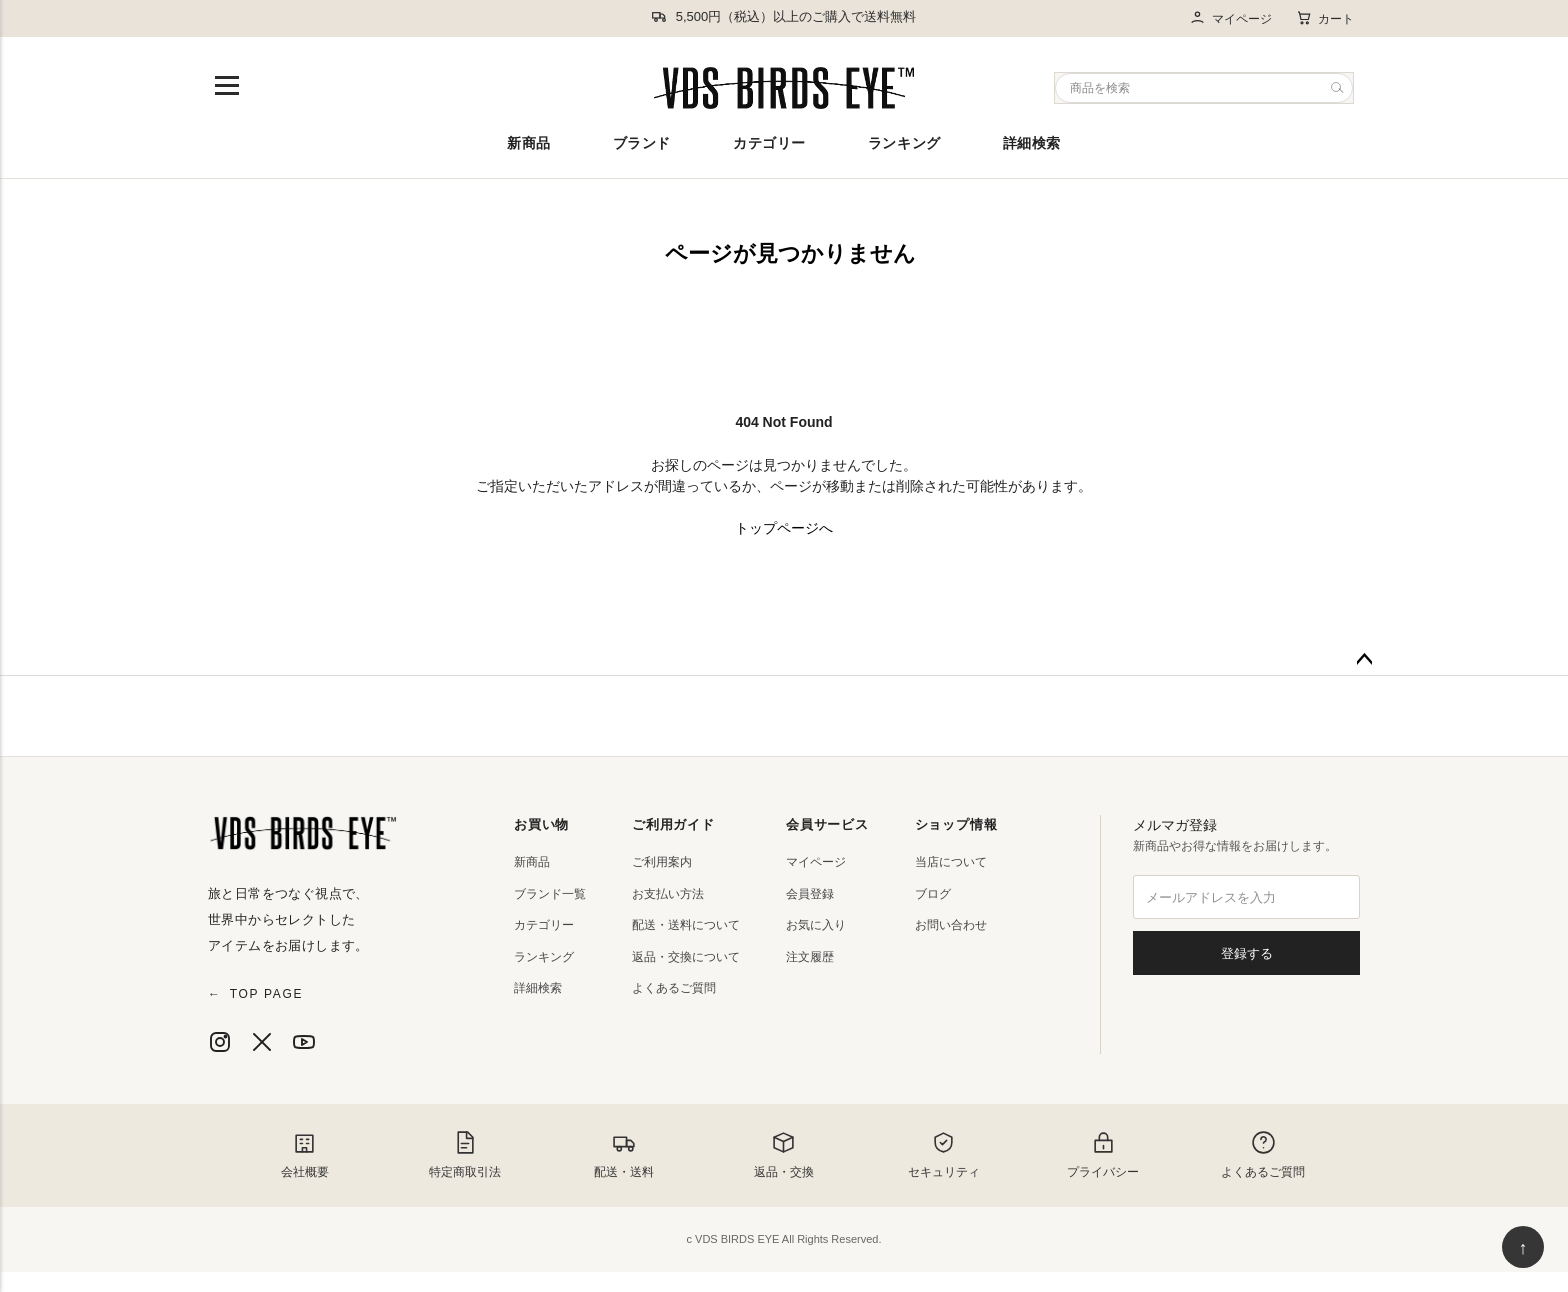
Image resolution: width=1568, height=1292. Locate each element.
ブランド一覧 (550, 894)
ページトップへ (1364, 660)
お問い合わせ (951, 925)
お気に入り (816, 925)
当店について (951, 862)
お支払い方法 (668, 894)
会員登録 (810, 894)
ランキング (904, 143)
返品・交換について (686, 957)
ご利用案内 (662, 862)
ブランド (642, 143)
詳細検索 (1032, 143)
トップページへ (784, 528)
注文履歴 (810, 957)
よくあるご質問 (674, 988)
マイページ (1230, 18)
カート (1325, 18)
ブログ (933, 894)
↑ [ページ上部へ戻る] (1523, 1248)
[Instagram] (220, 1042)
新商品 (529, 143)
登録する (1247, 953)
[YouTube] (304, 1042)
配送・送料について (686, 925)
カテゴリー (769, 143)
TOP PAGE (255, 994)
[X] (262, 1042)
